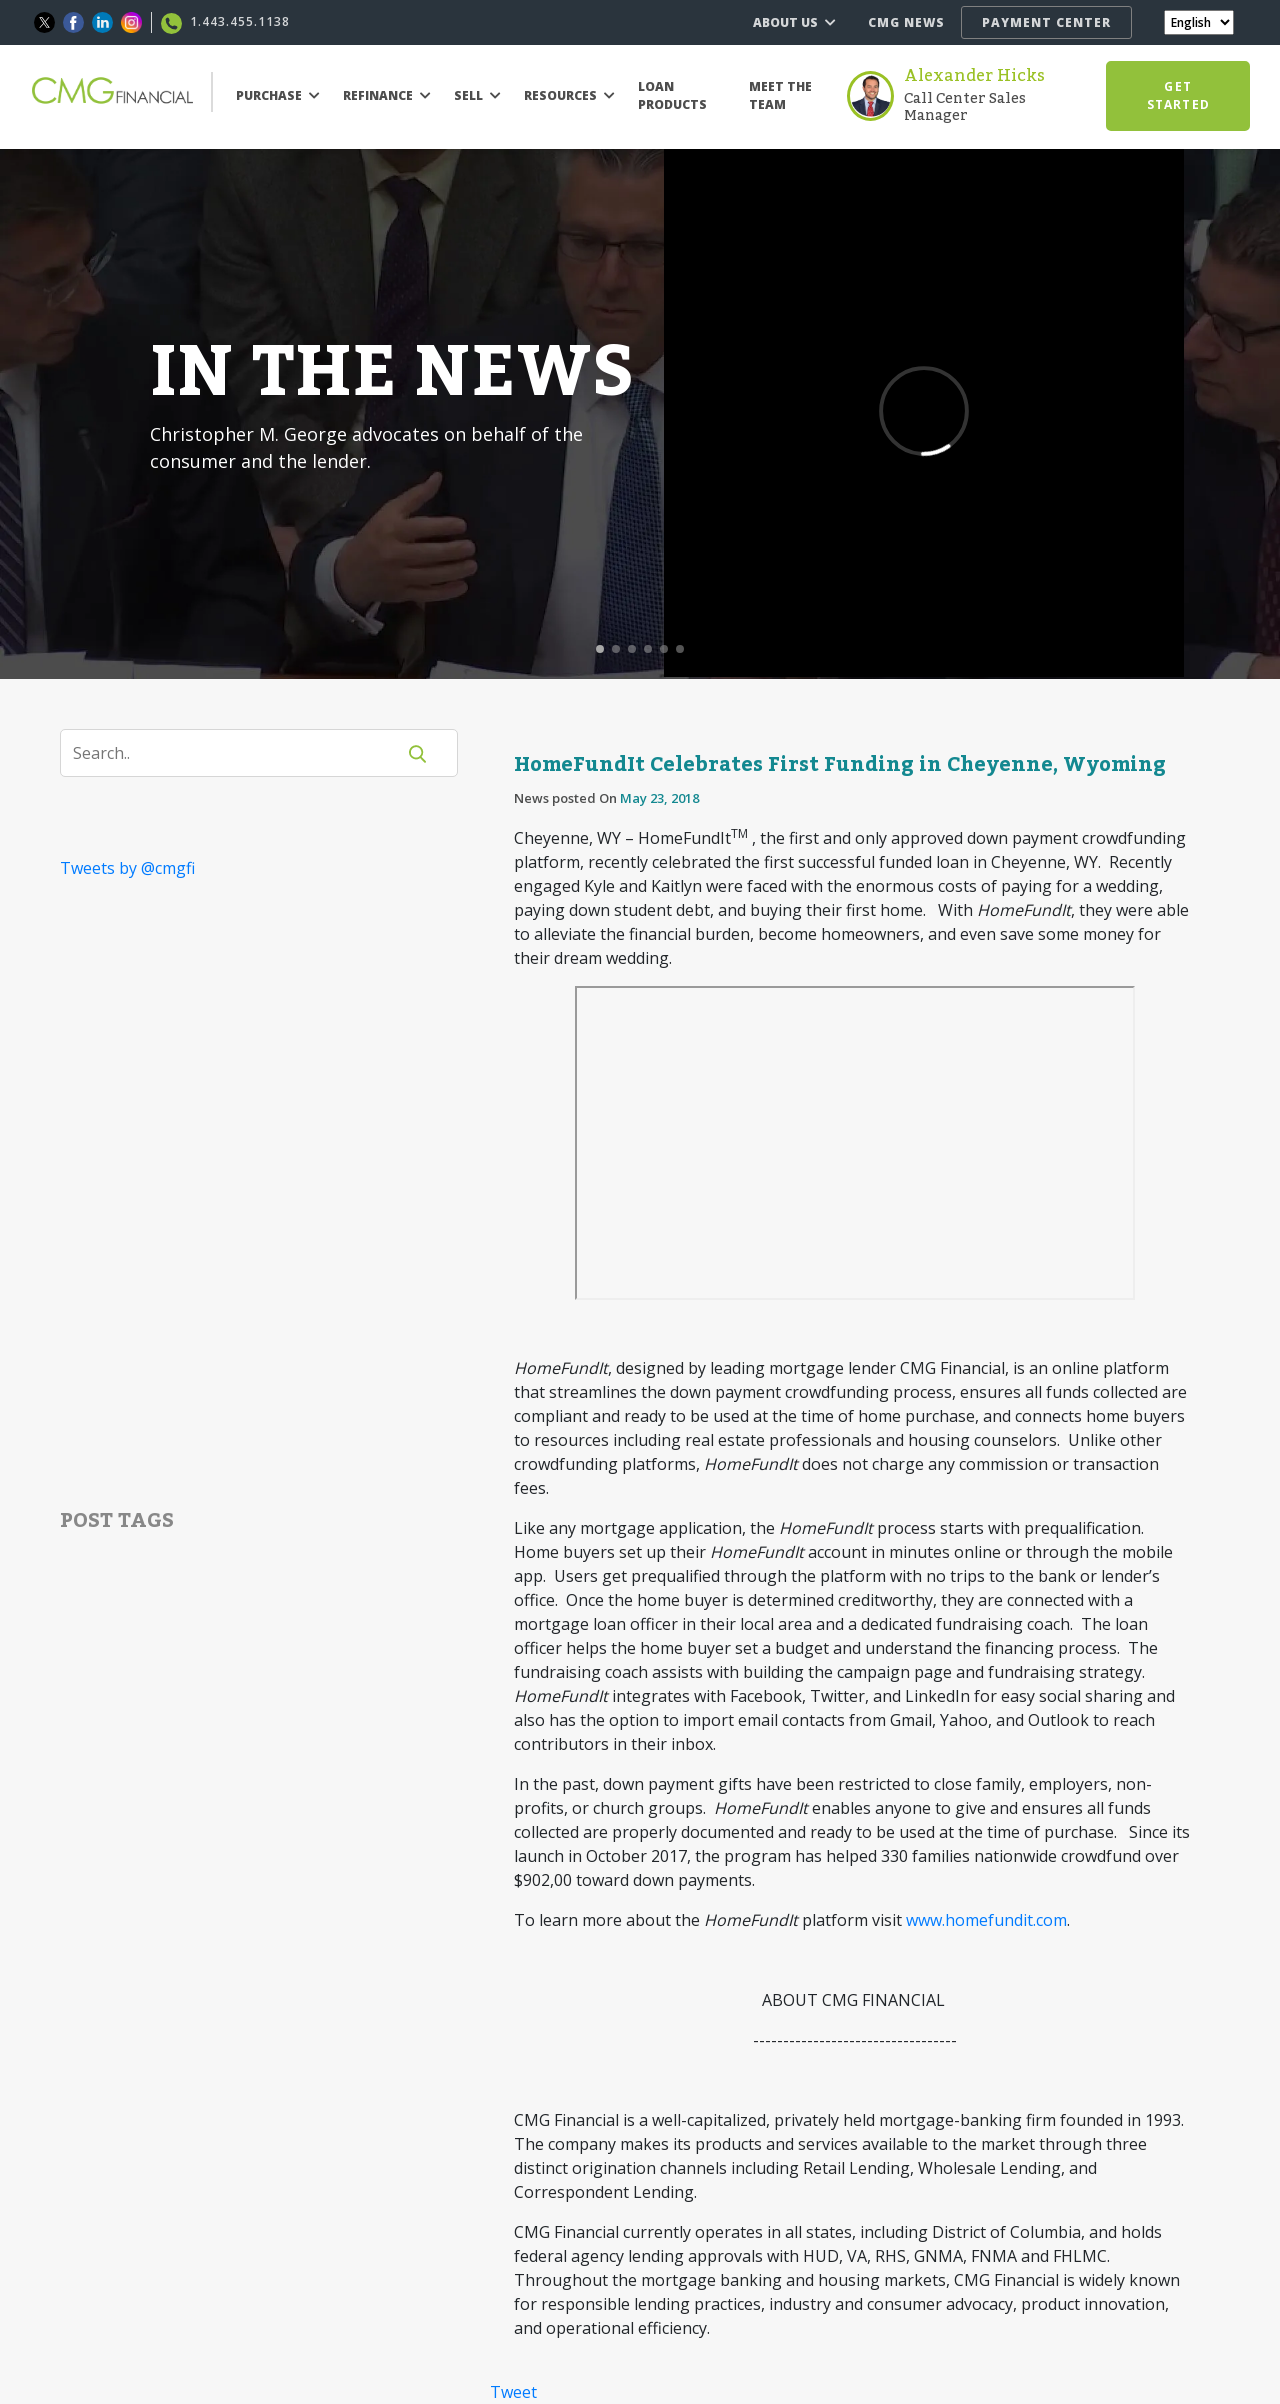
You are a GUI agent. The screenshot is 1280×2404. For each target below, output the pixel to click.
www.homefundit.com (986, 1920)
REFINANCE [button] (387, 95)
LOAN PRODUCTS (672, 95)
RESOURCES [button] (569, 95)
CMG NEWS (906, 22)
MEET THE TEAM (780, 95)
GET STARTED (1178, 95)
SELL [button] (477, 95)
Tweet (513, 2392)
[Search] (240, 753)
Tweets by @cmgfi (127, 868)
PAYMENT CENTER (1046, 22)
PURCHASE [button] (278, 95)
